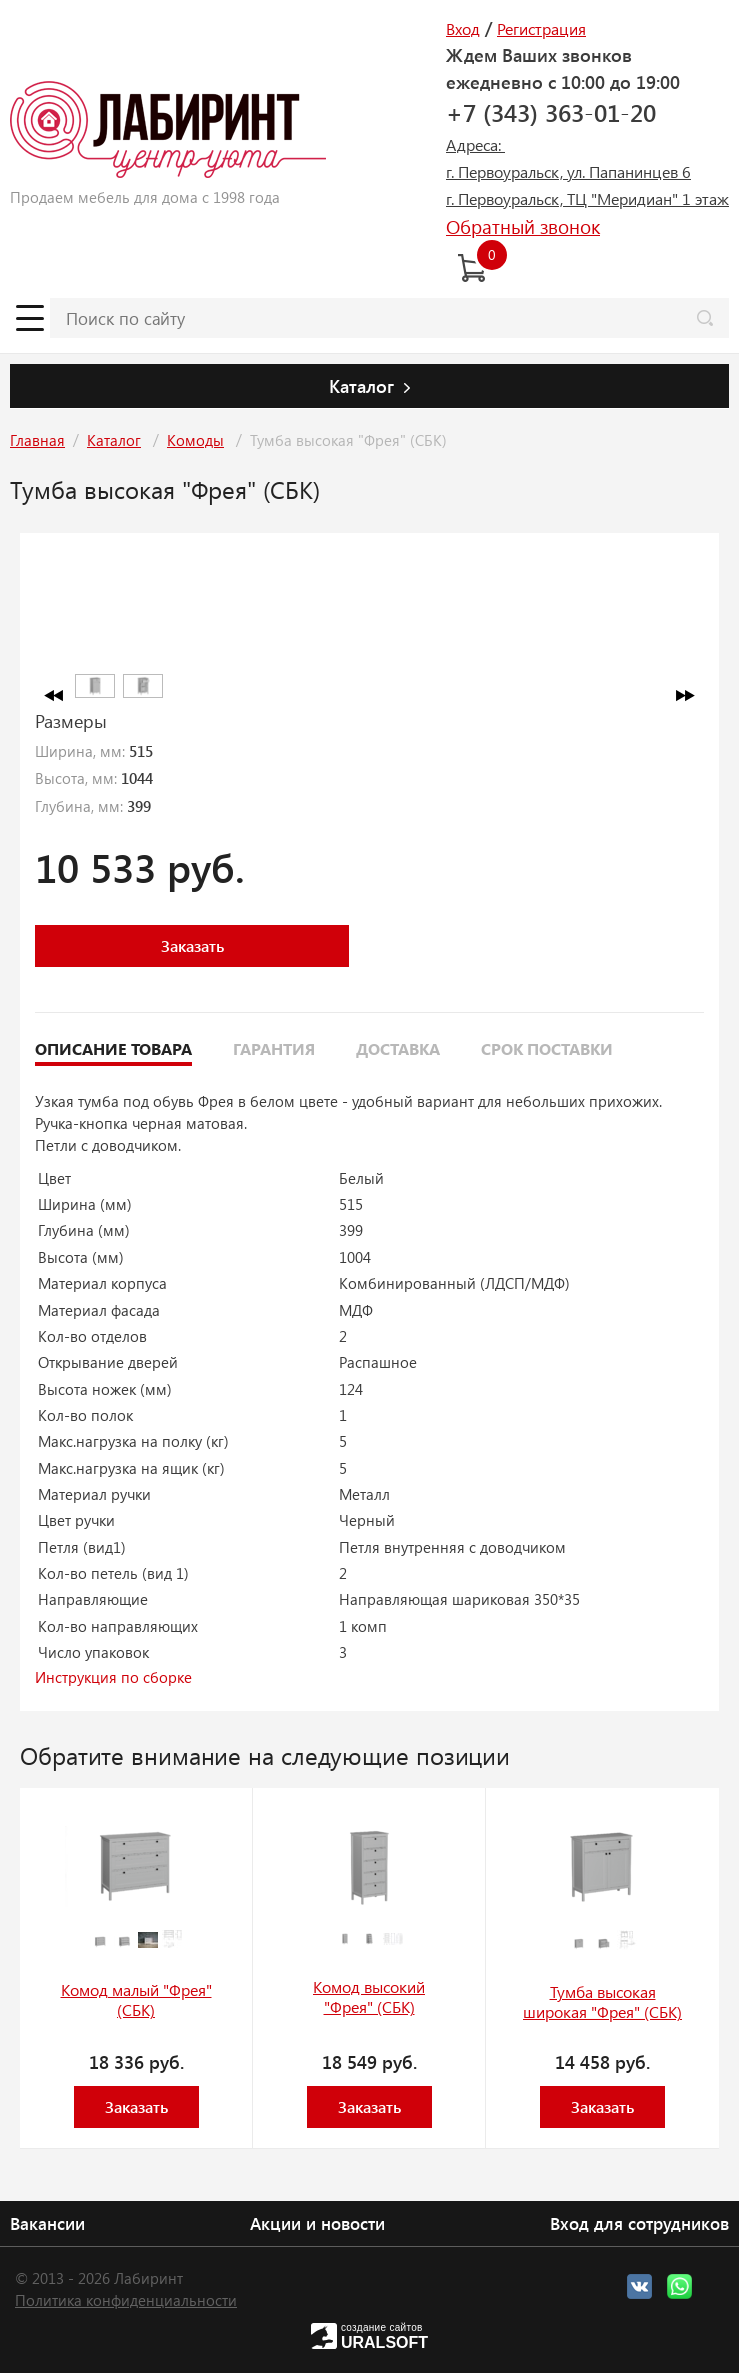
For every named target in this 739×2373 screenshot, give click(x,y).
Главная (37, 440)
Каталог (114, 440)
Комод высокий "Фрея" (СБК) (369, 1997)
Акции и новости (317, 2223)
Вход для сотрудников (639, 2223)
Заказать (192, 945)
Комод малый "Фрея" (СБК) (136, 2000)
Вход (463, 28)
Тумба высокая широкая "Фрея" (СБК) (602, 2002)
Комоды (195, 440)
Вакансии (47, 2223)
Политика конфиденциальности (126, 2300)
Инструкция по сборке (113, 1677)
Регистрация (541, 28)
